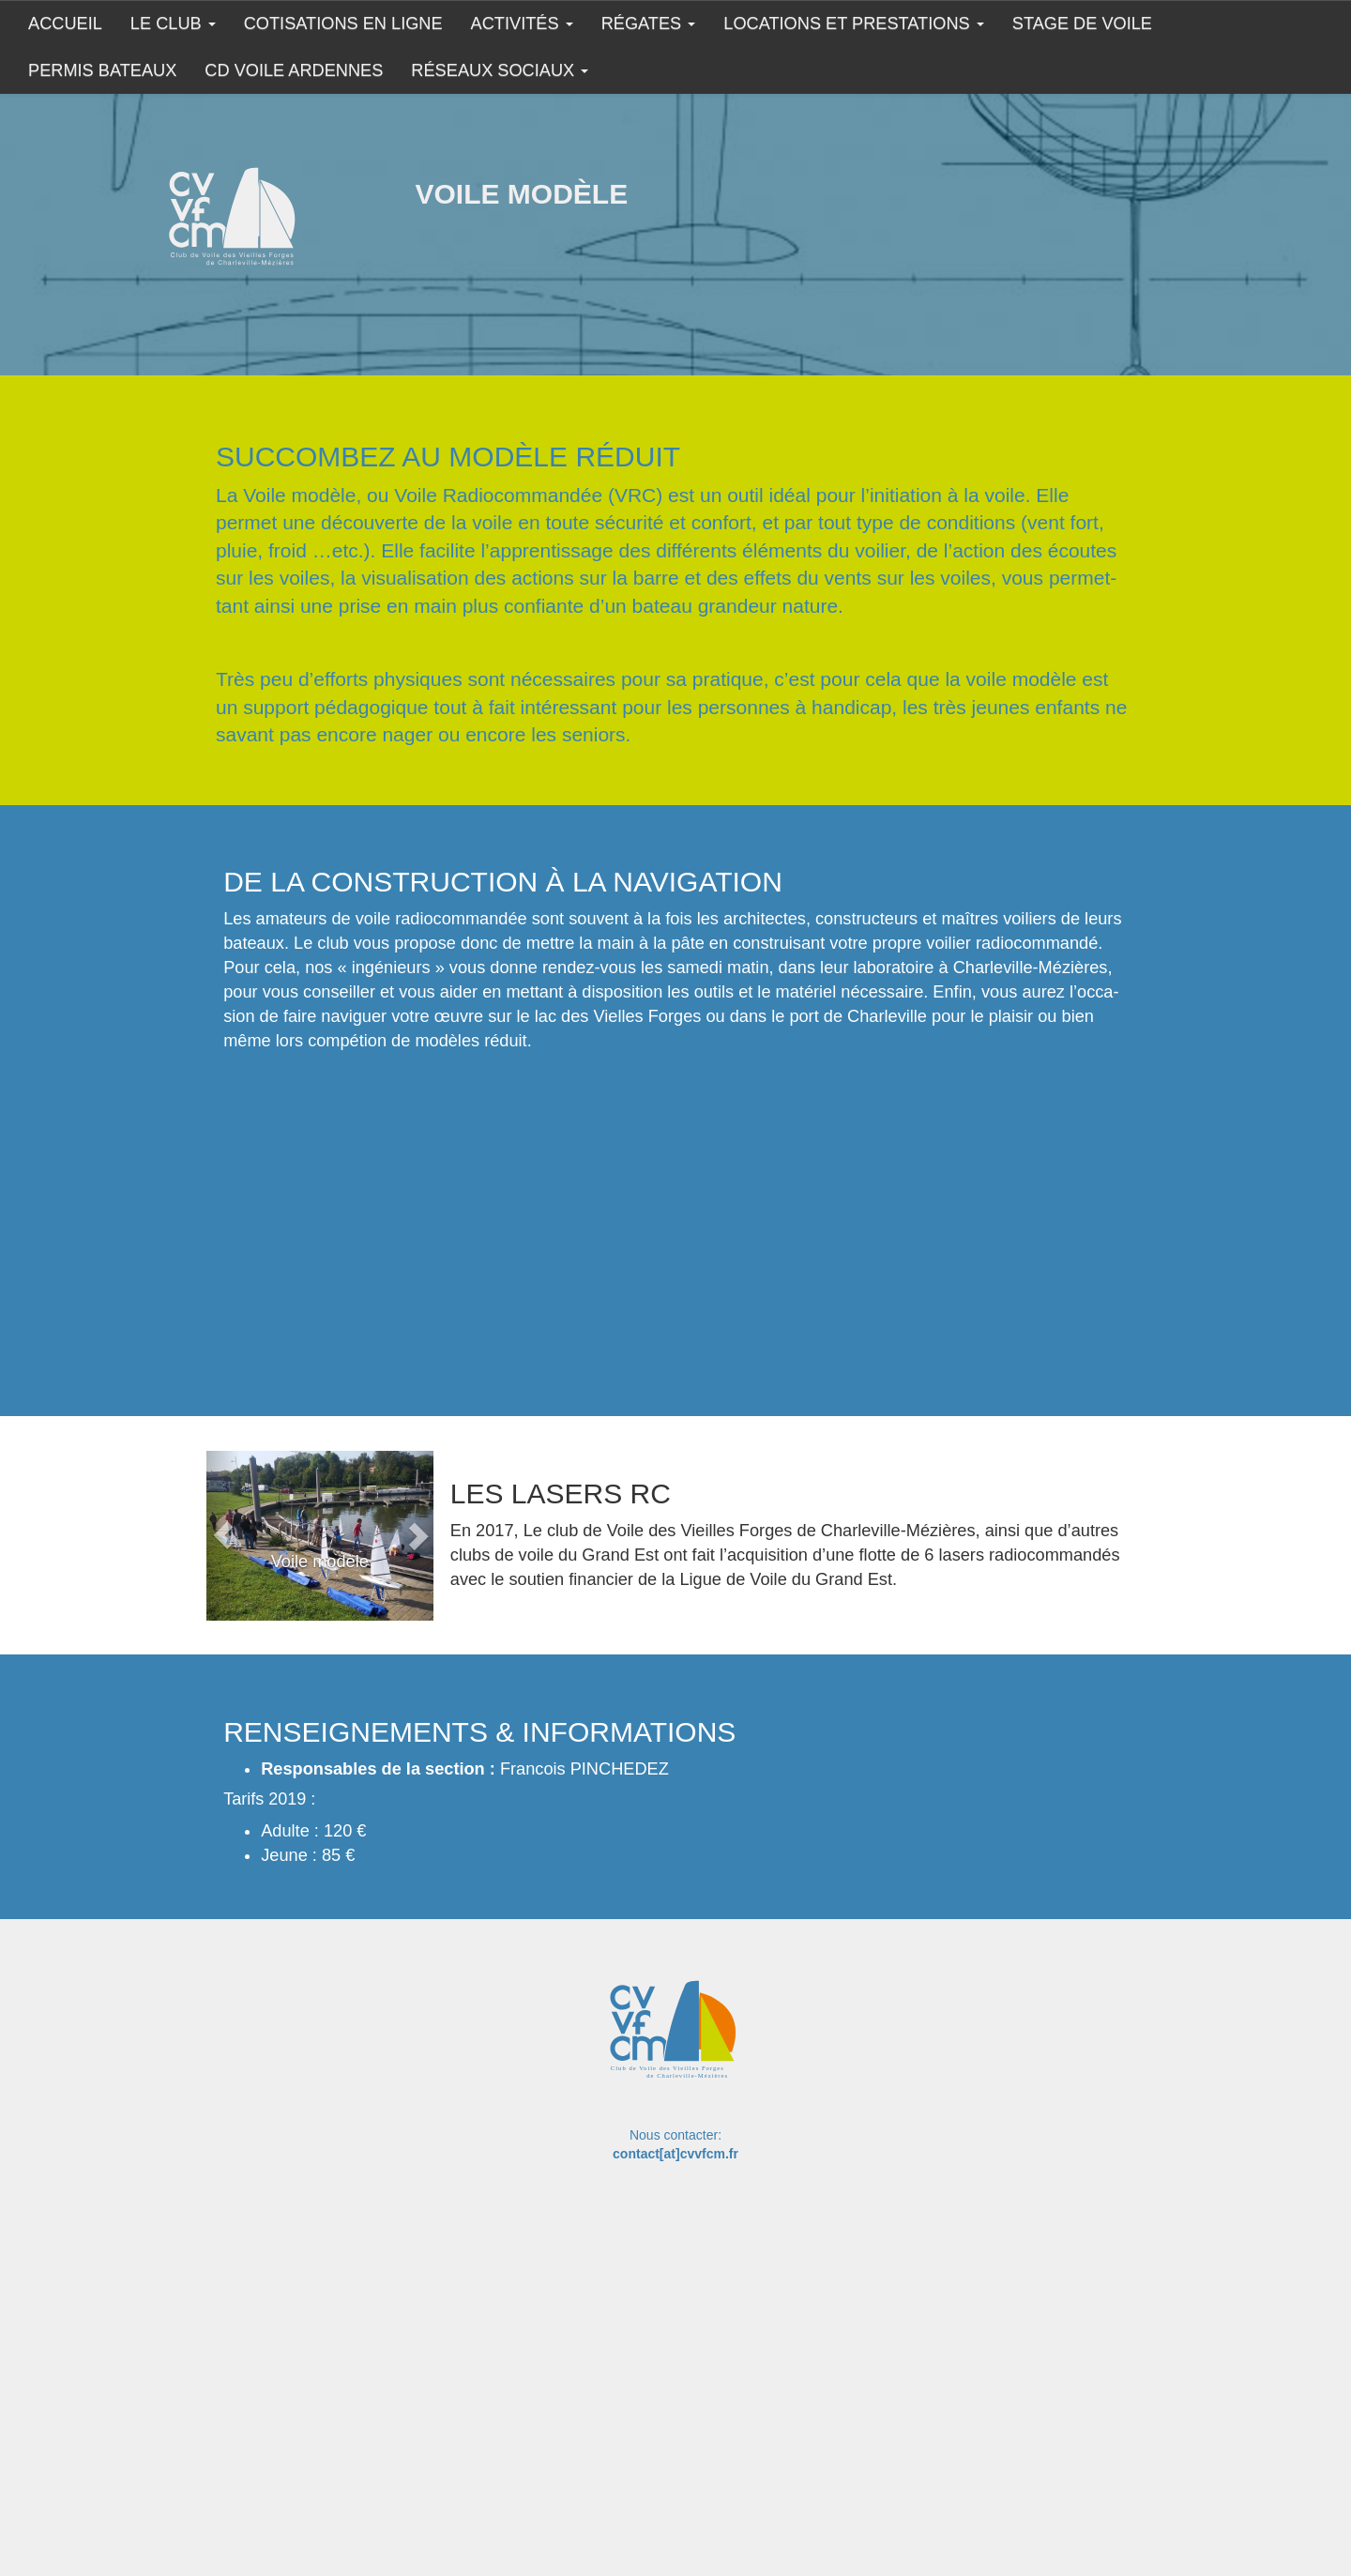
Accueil (65, 23)
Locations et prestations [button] (853, 23)
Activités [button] (522, 23)
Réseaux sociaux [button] (499, 70)
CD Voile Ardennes (294, 70)
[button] (223, 1536)
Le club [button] (173, 23)
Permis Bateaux (102, 70)
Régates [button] (648, 23)
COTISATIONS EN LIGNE (343, 23)
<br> (486, 1210)
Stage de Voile (1082, 23)
